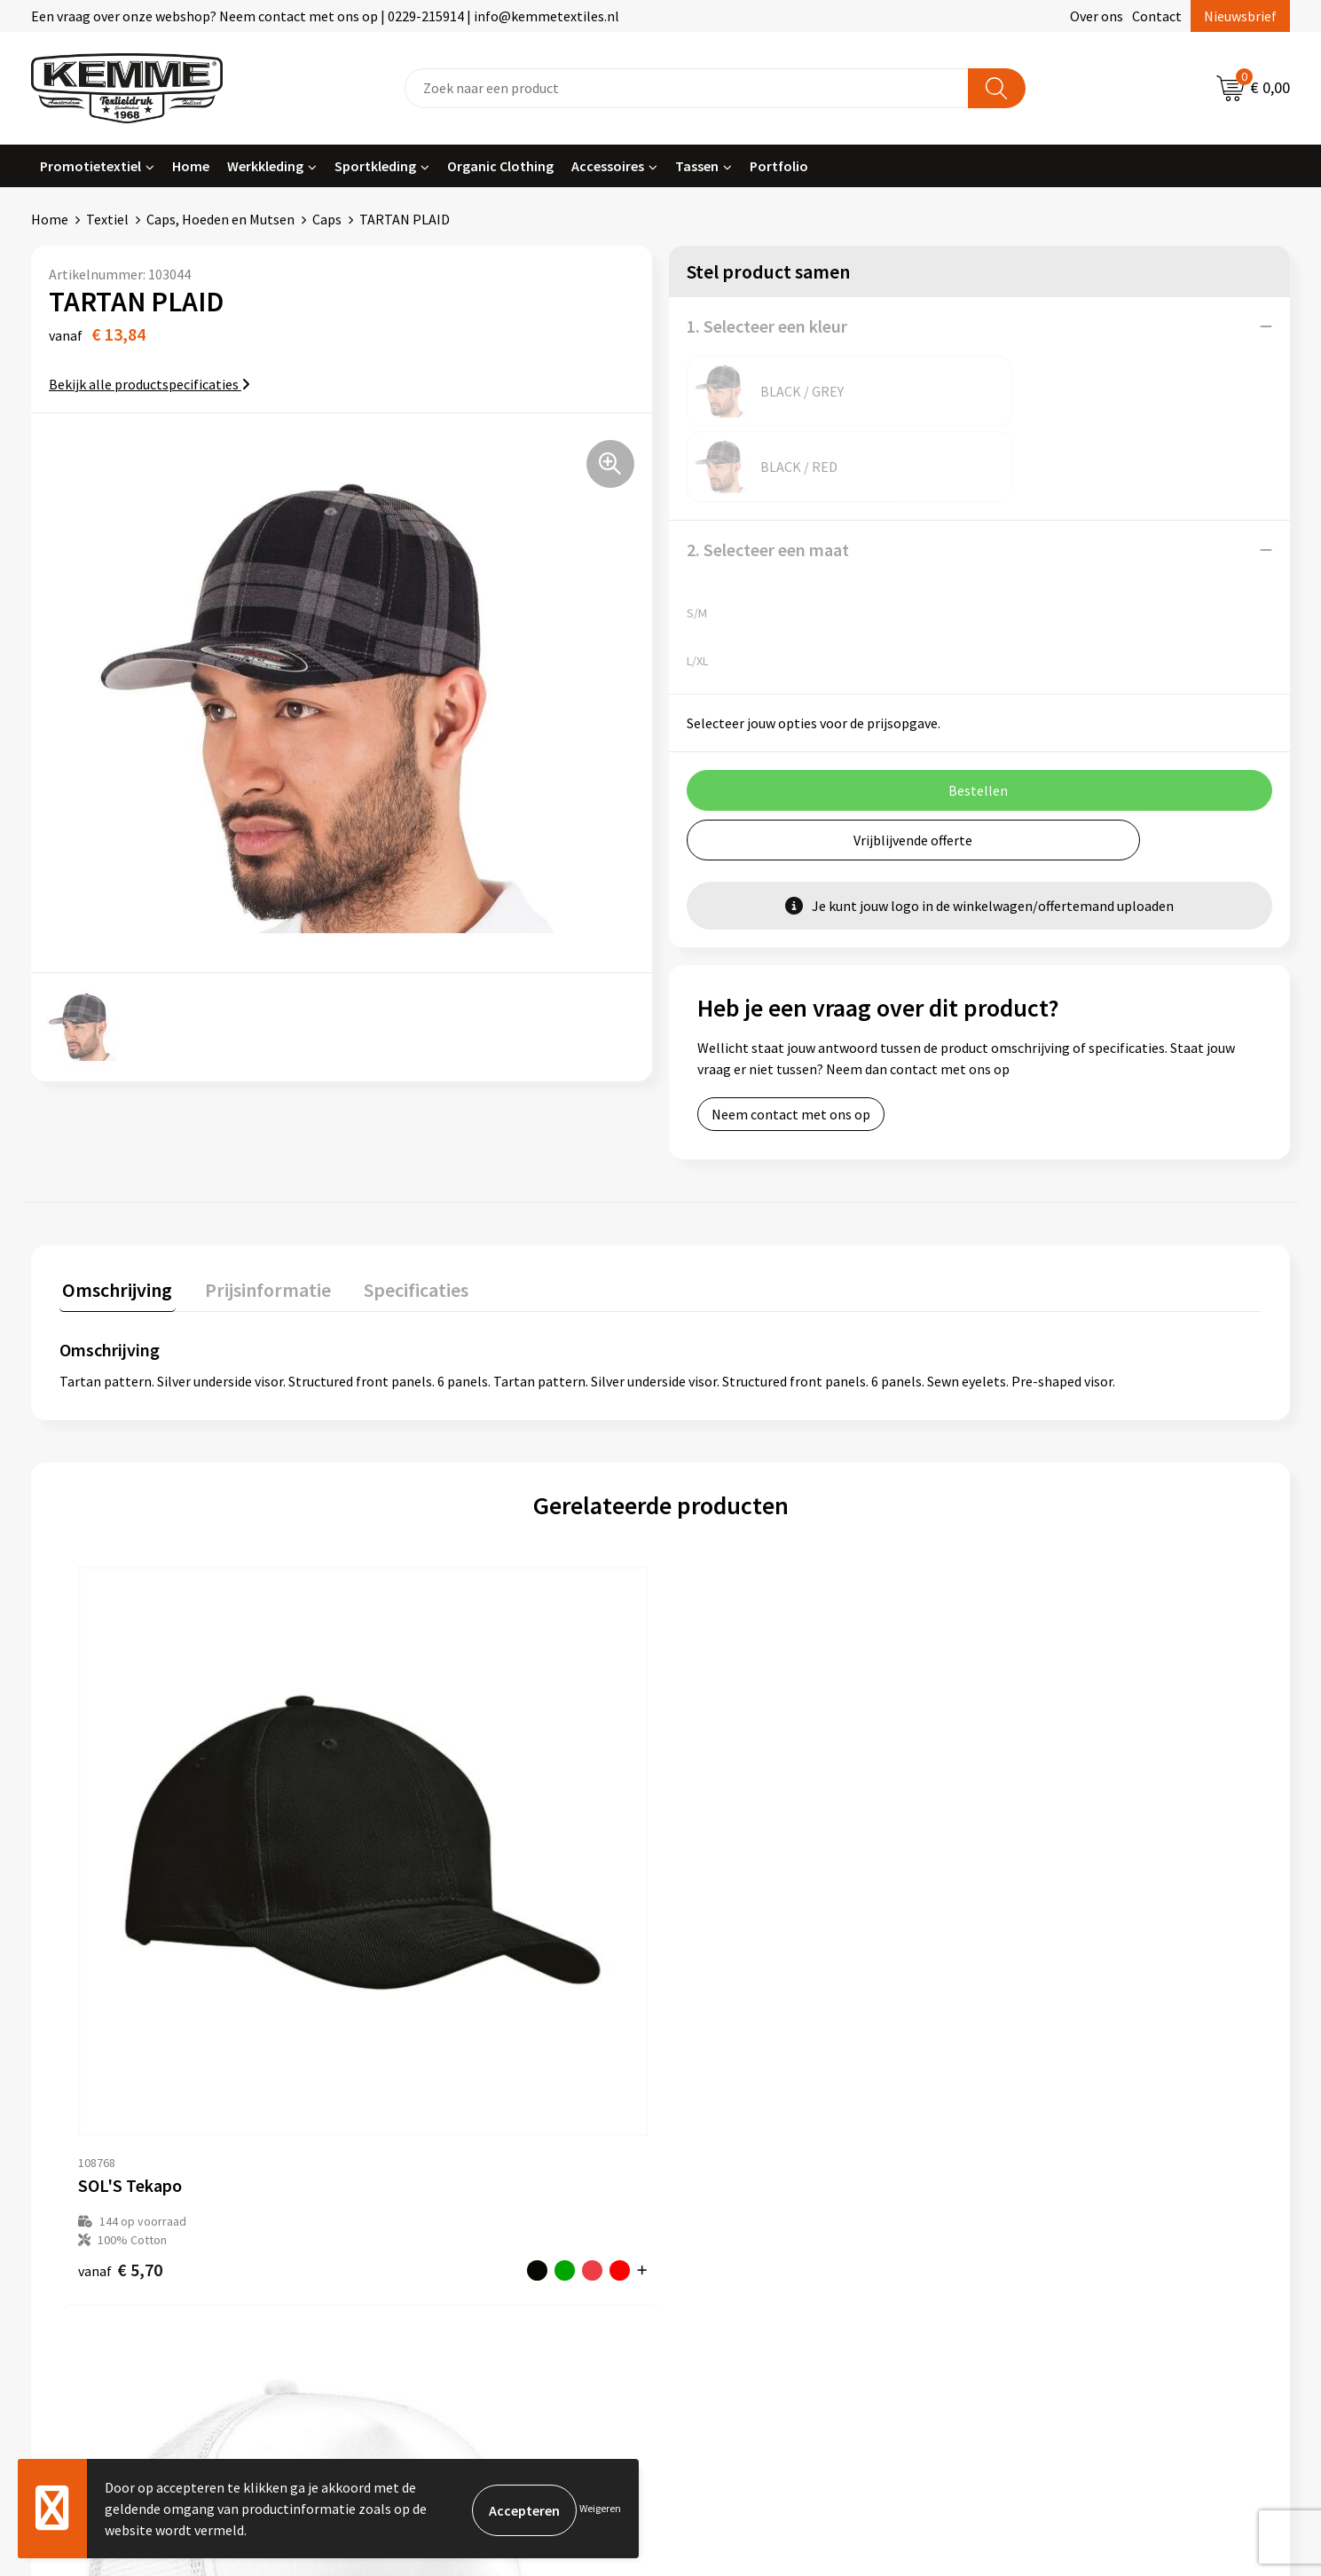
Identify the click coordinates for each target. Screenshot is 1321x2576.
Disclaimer (1027, 2177)
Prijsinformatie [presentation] (259, 1211)
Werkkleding (265, 166)
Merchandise (408, 2231)
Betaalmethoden (734, 2123)
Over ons (1096, 16)
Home (190, 166)
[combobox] (687, 88)
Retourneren (721, 2150)
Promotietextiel (90, 166)
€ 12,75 (1026, 1885)
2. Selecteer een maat (768, 474)
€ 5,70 (120, 1885)
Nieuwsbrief (1240, 16)
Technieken (405, 2203)
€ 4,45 (421, 1904)
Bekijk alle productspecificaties (149, 384)
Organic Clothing (500, 166)
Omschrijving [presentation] (114, 1211)
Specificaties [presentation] (401, 1211)
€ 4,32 (722, 1885)
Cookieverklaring (1046, 2123)
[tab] (114, 1215)
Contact (1157, 16)
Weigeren (600, 2508)
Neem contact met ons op (791, 1039)
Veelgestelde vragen (431, 2150)
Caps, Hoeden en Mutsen (220, 219)
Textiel (107, 219)
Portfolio (779, 166)
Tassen (697, 166)
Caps (327, 219)
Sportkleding (375, 166)
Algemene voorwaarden (1066, 2096)
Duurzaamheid (414, 2177)
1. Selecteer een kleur (767, 326)
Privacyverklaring (1047, 2150)
